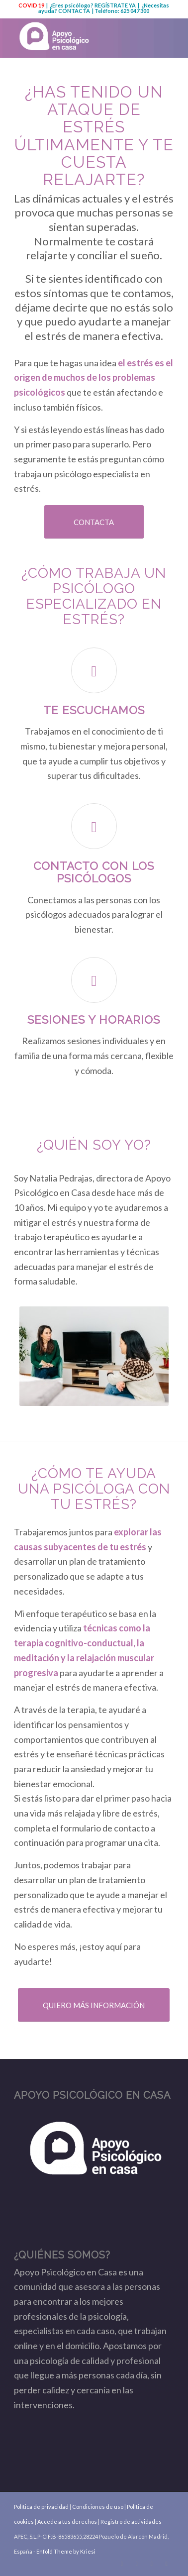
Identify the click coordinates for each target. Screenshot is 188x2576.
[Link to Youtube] (151, 2563)
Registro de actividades (131, 2521)
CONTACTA (74, 10)
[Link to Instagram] (166, 2563)
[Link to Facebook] (136, 2563)
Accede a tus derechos (67, 2521)
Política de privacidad (41, 2506)
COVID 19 (31, 5)
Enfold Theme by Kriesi (65, 2551)
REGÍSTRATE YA (115, 5)
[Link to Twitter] (121, 2563)
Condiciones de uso (97, 2506)
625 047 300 (134, 10)
